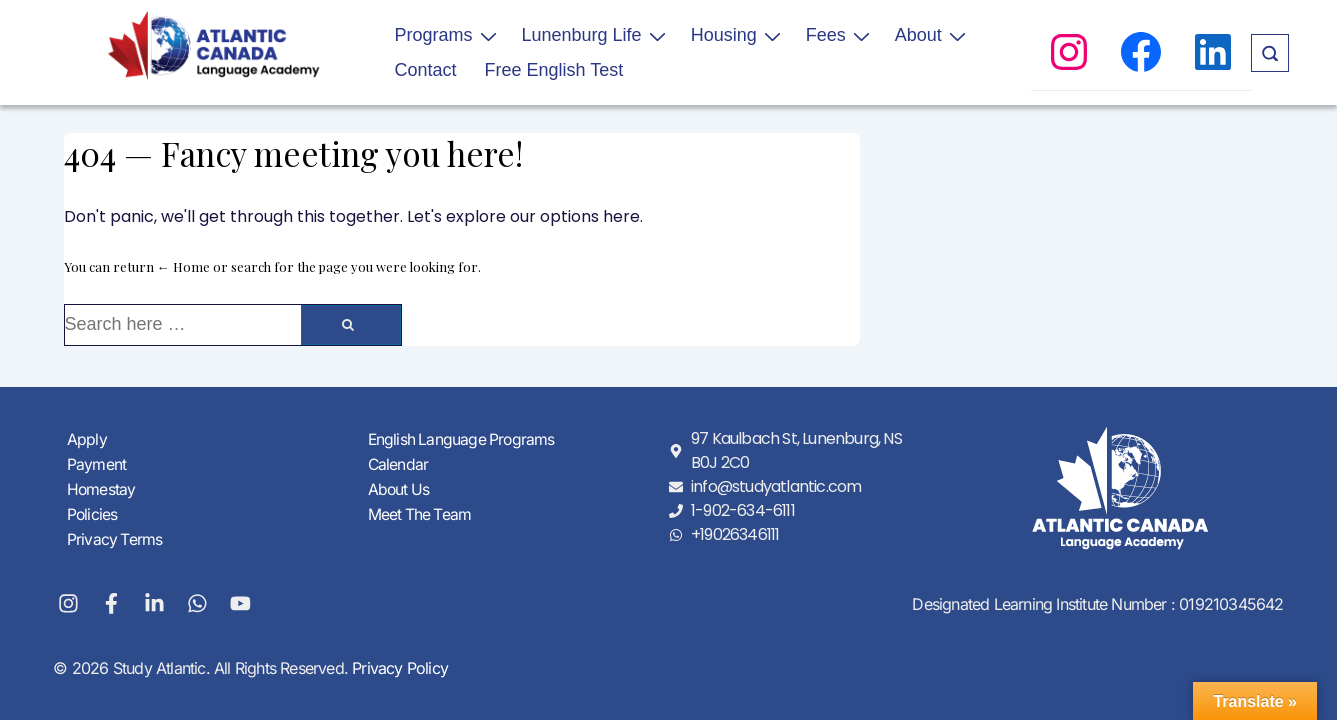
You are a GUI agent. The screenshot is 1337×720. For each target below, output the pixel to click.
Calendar (399, 465)
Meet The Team (421, 513)
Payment (96, 465)
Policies (93, 513)
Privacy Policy (398, 668)
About (933, 35)
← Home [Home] (183, 266)
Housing (738, 35)
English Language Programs (463, 441)
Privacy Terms (115, 537)
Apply (87, 441)
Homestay (102, 489)
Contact (426, 70)
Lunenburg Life (596, 35)
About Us (400, 489)
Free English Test (554, 70)
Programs (448, 35)
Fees (840, 35)
